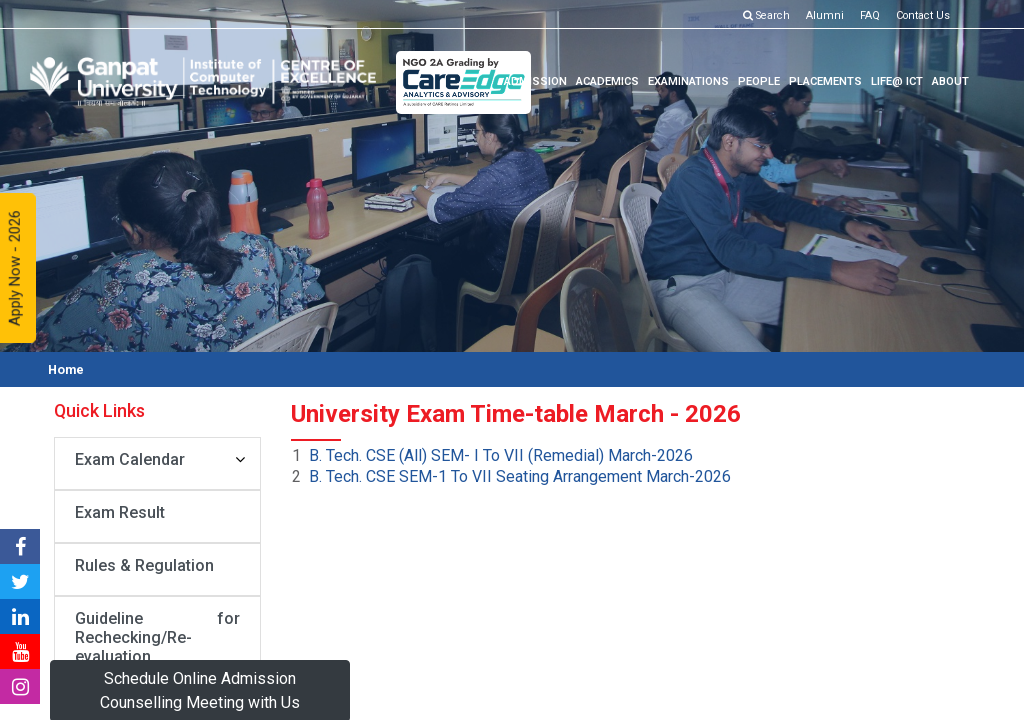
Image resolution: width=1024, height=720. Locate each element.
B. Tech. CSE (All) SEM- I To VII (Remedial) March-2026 (501, 455)
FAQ (870, 15)
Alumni (825, 15)
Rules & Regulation (144, 565)
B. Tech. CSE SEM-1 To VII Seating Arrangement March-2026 (520, 476)
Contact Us (923, 15)
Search (768, 15)
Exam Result (120, 512)
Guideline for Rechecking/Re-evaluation (157, 637)
